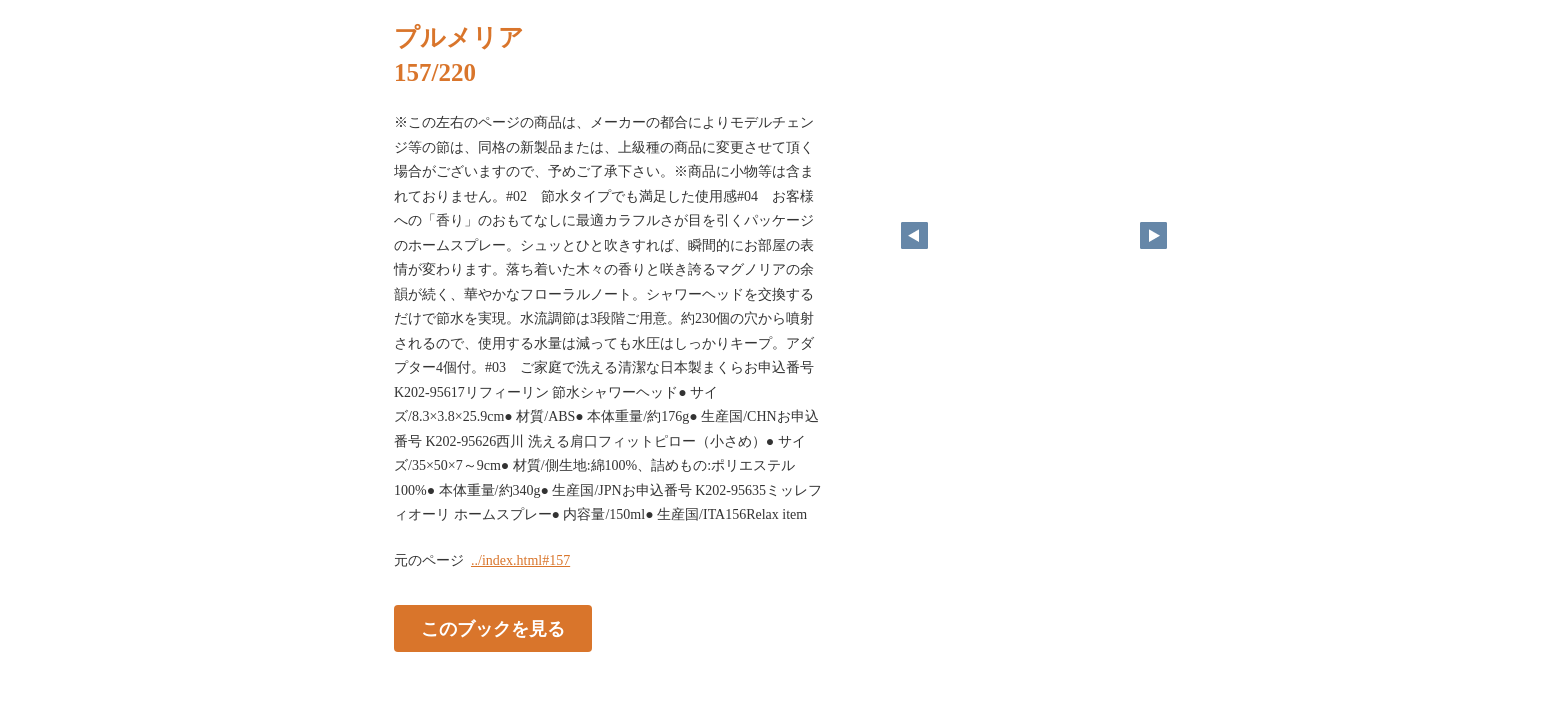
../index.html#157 (520, 560)
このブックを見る (493, 628)
